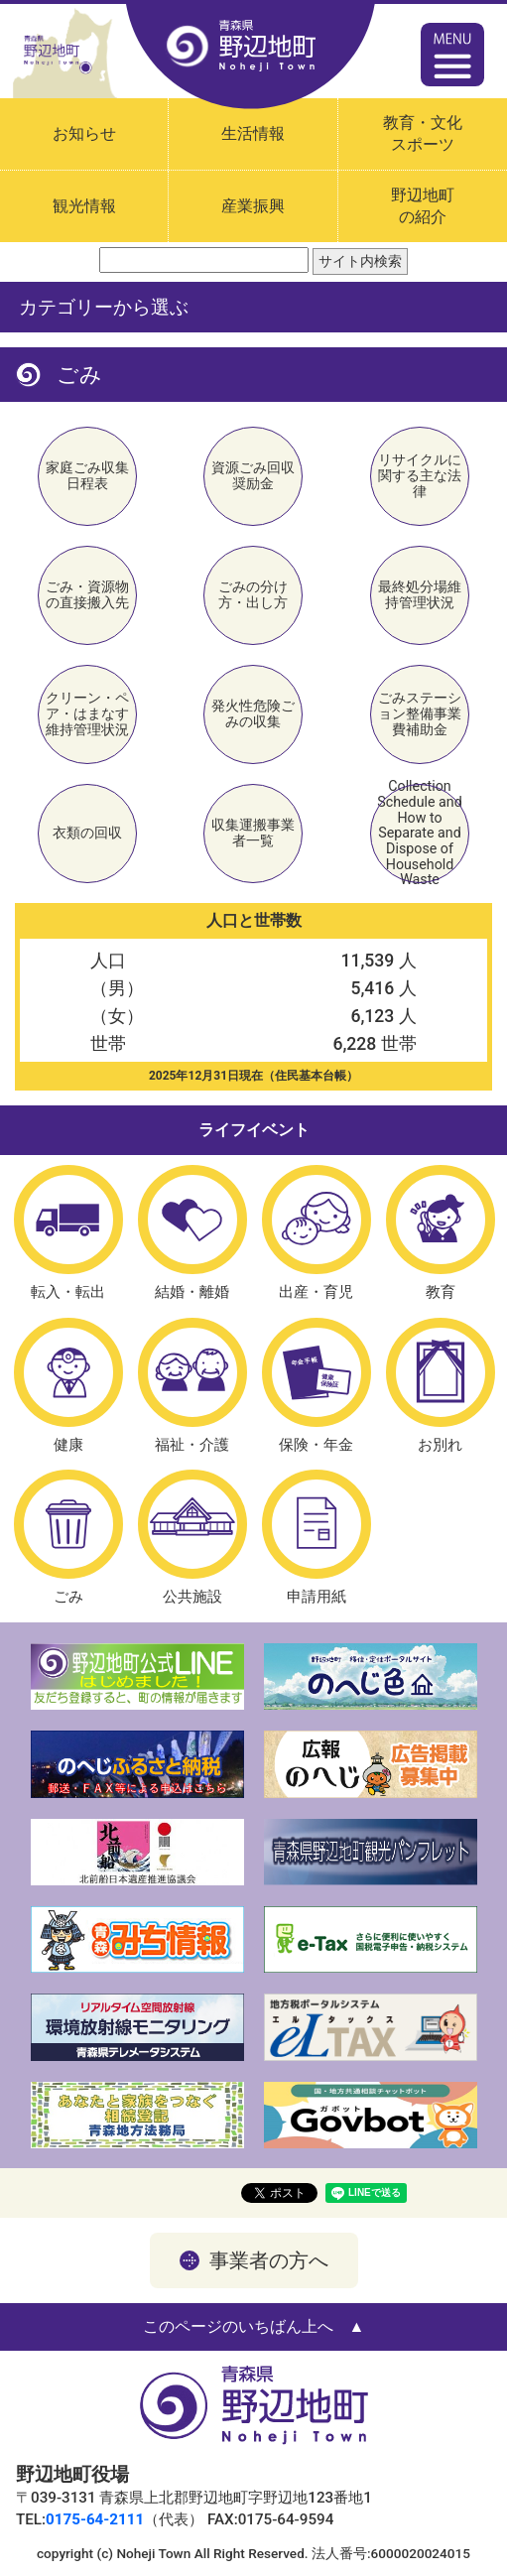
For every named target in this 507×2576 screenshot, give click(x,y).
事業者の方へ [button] (268, 2260)
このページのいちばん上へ (238, 2326)
